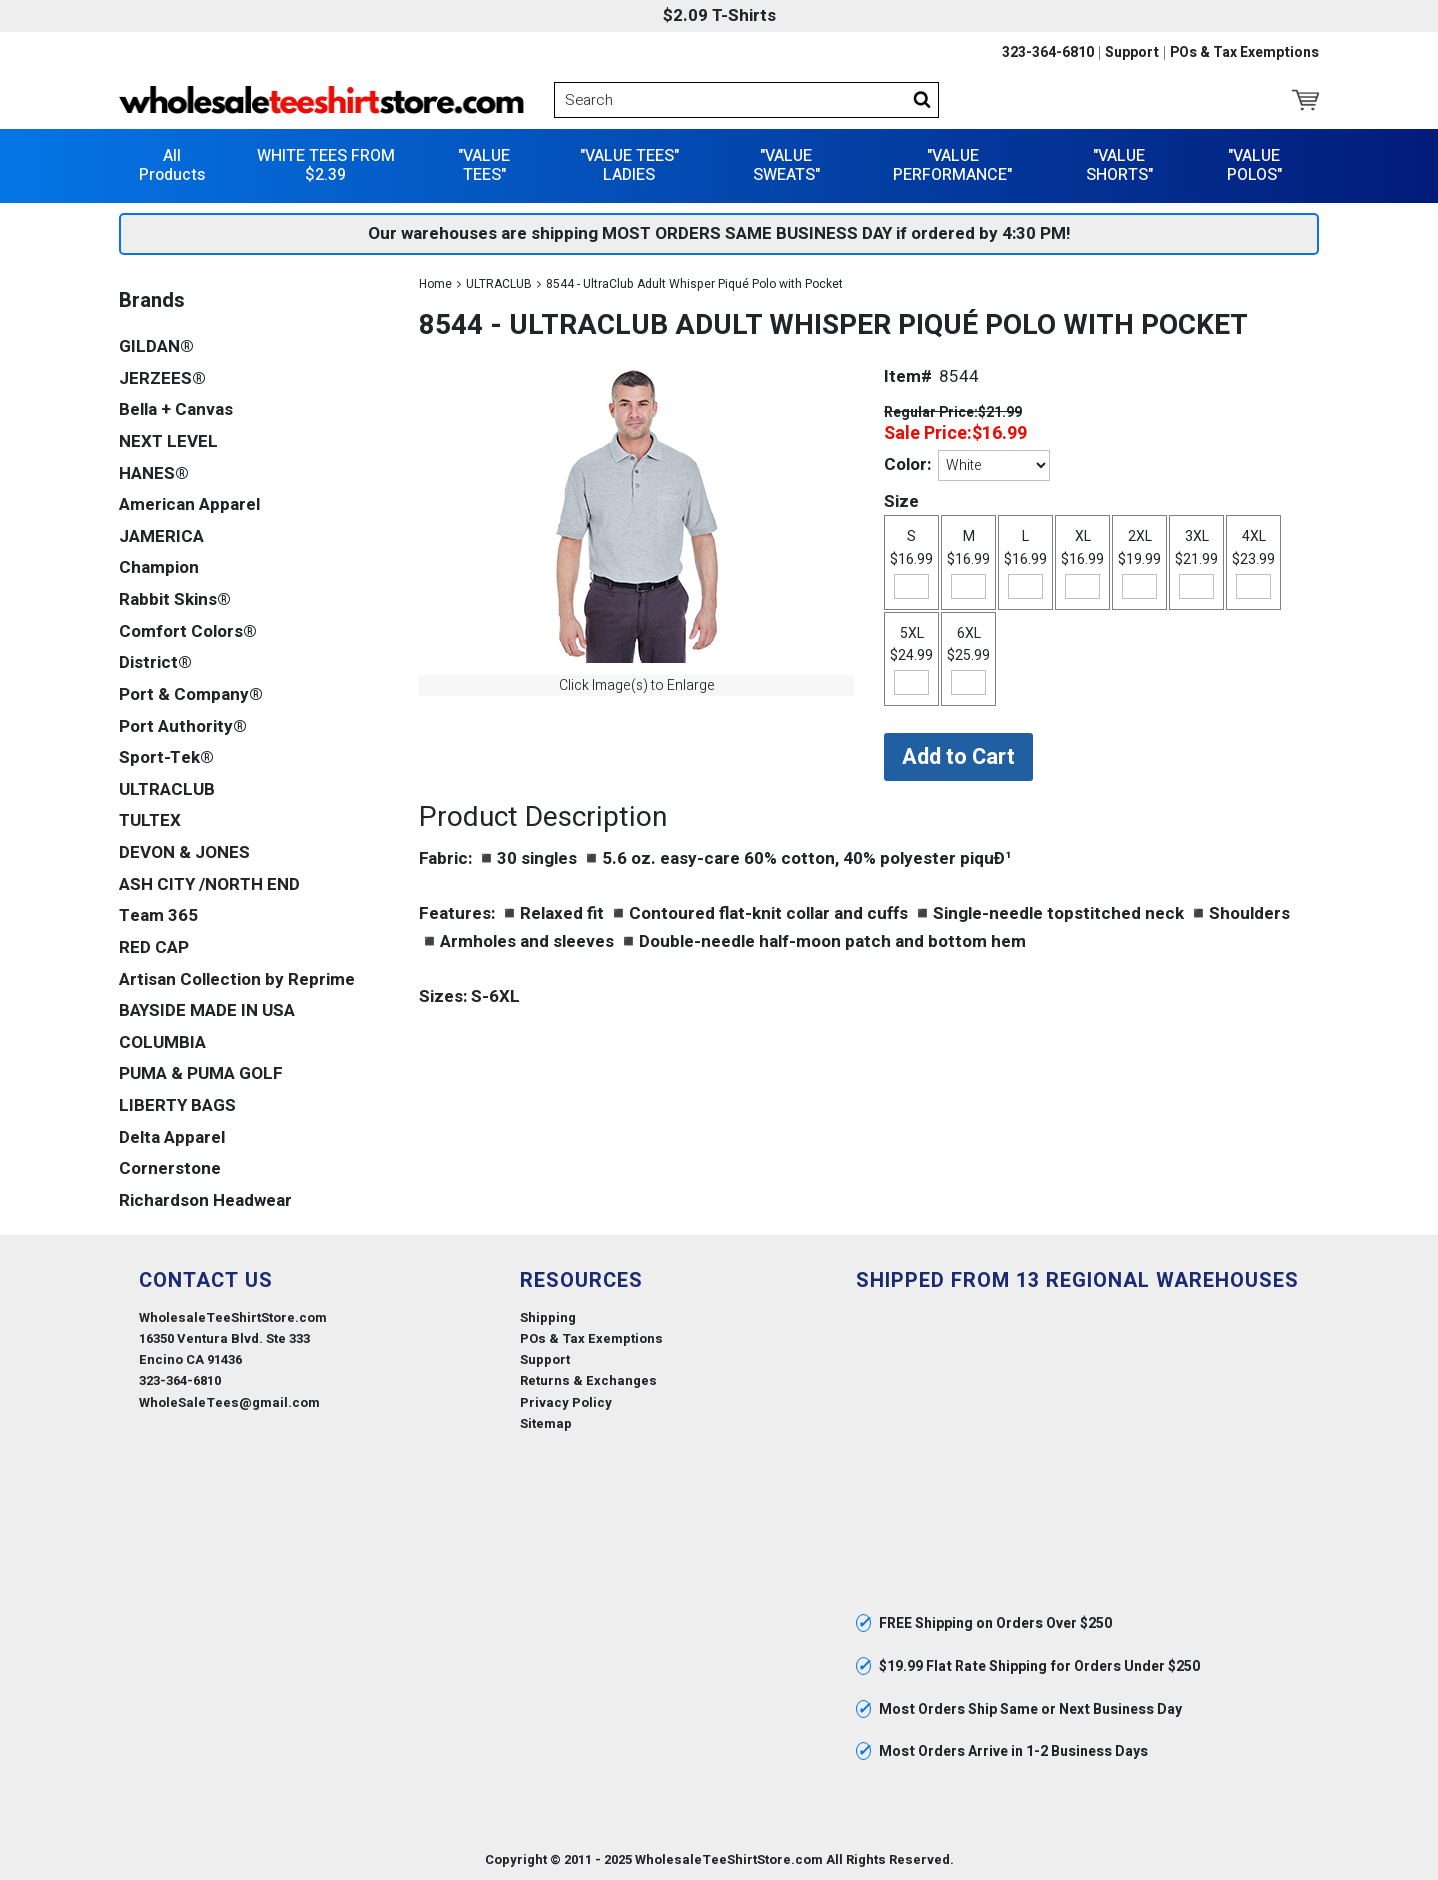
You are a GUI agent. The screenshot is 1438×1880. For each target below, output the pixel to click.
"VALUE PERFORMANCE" (952, 164)
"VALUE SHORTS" (1119, 164)
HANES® (154, 472)
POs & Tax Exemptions (1244, 53)
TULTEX (150, 820)
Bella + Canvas (176, 409)
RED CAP (154, 946)
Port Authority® (183, 725)
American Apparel (189, 503)
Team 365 (158, 915)
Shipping (548, 1316)
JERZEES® (162, 377)
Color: (907, 463)
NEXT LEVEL (168, 440)
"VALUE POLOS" (1254, 164)
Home (435, 283)
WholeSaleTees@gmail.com (229, 1401)
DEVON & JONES (184, 851)
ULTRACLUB (499, 283)
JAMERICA (161, 535)
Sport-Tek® (166, 756)
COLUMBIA (162, 1041)
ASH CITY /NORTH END (209, 883)
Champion (159, 567)
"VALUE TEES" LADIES (629, 164)
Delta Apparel (172, 1136)
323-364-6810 (1048, 53)
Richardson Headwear (205, 1199)
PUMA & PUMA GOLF (201, 1073)
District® (155, 662)
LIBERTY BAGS (177, 1104)
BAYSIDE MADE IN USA (207, 1009)
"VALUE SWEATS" (786, 164)
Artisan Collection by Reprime (237, 978)
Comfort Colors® (188, 630)
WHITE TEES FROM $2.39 (326, 164)
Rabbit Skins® (175, 598)
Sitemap (546, 1422)
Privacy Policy (566, 1401)
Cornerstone (170, 1168)
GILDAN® (156, 345)
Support (1132, 53)
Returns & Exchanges (588, 1380)
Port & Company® (191, 693)
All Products (172, 164)
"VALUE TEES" (484, 164)
